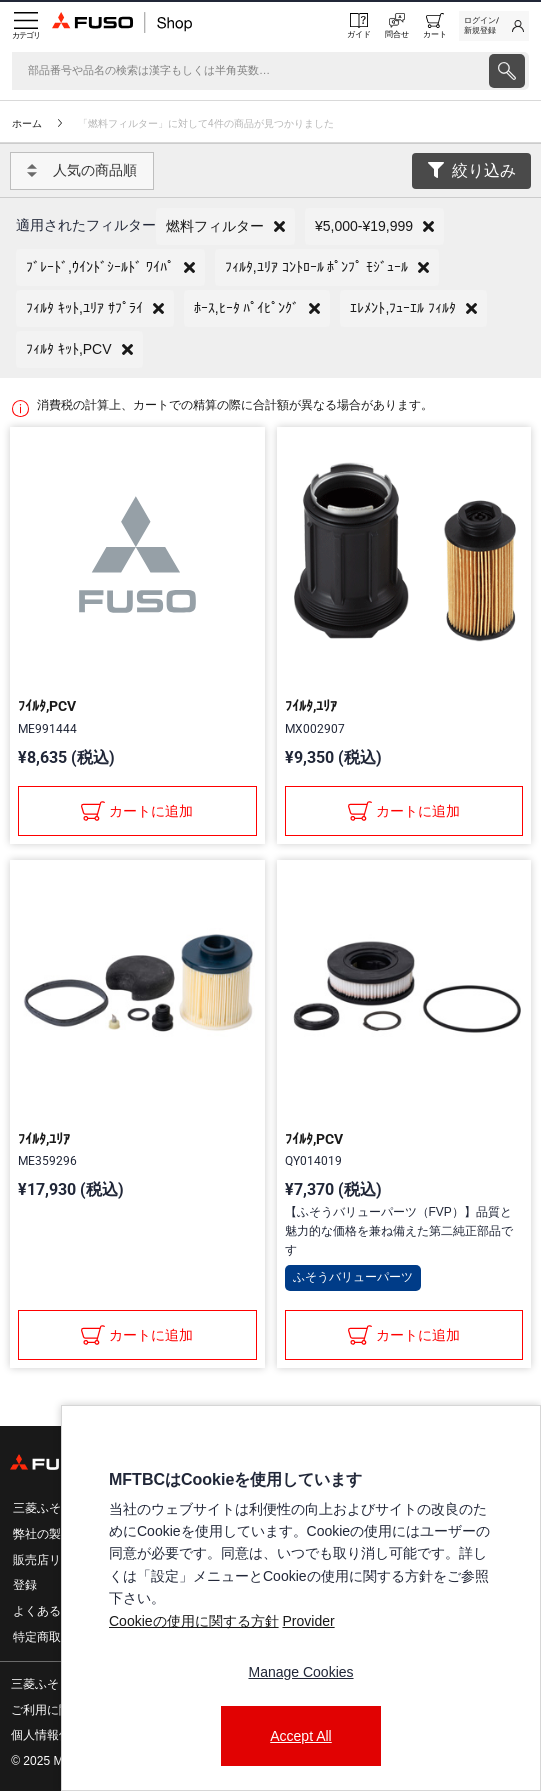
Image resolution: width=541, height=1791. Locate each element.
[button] (225, 226)
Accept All (300, 1736)
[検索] (248, 71)
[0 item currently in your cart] (435, 26)
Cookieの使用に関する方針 (194, 1621)
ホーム (27, 123)
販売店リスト (49, 1560)
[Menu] (26, 26)
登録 (25, 1585)
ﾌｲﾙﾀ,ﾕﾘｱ (311, 706)
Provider (308, 1621)
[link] (494, 26)
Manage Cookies (300, 1672)
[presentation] (507, 71)
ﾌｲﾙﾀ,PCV (47, 706)
